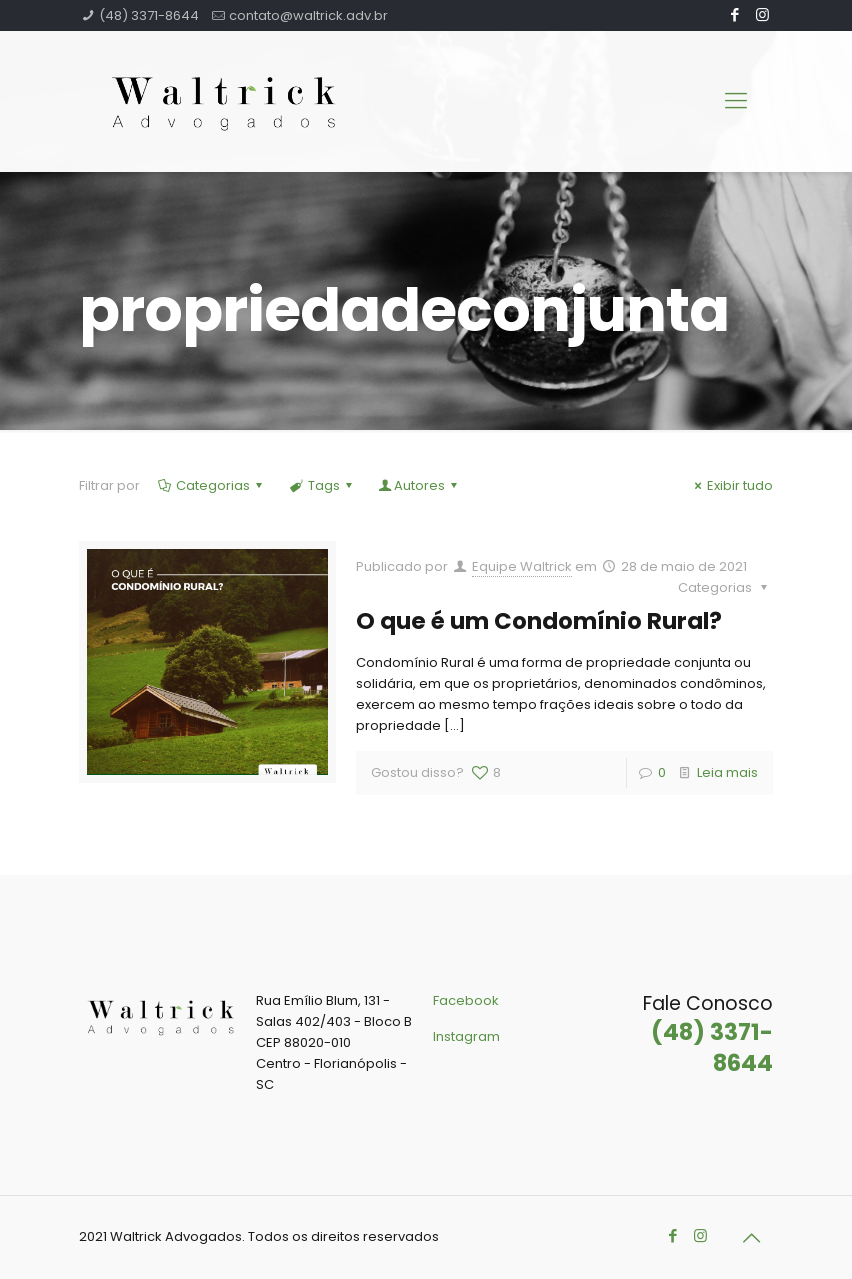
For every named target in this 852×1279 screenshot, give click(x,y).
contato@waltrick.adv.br (308, 15)
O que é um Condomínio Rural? (539, 621)
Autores (419, 485)
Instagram (466, 1036)
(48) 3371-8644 (149, 15)
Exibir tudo (731, 485)
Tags (321, 485)
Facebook (466, 1000)
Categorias (211, 485)
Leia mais (727, 772)
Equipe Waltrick (522, 566)
